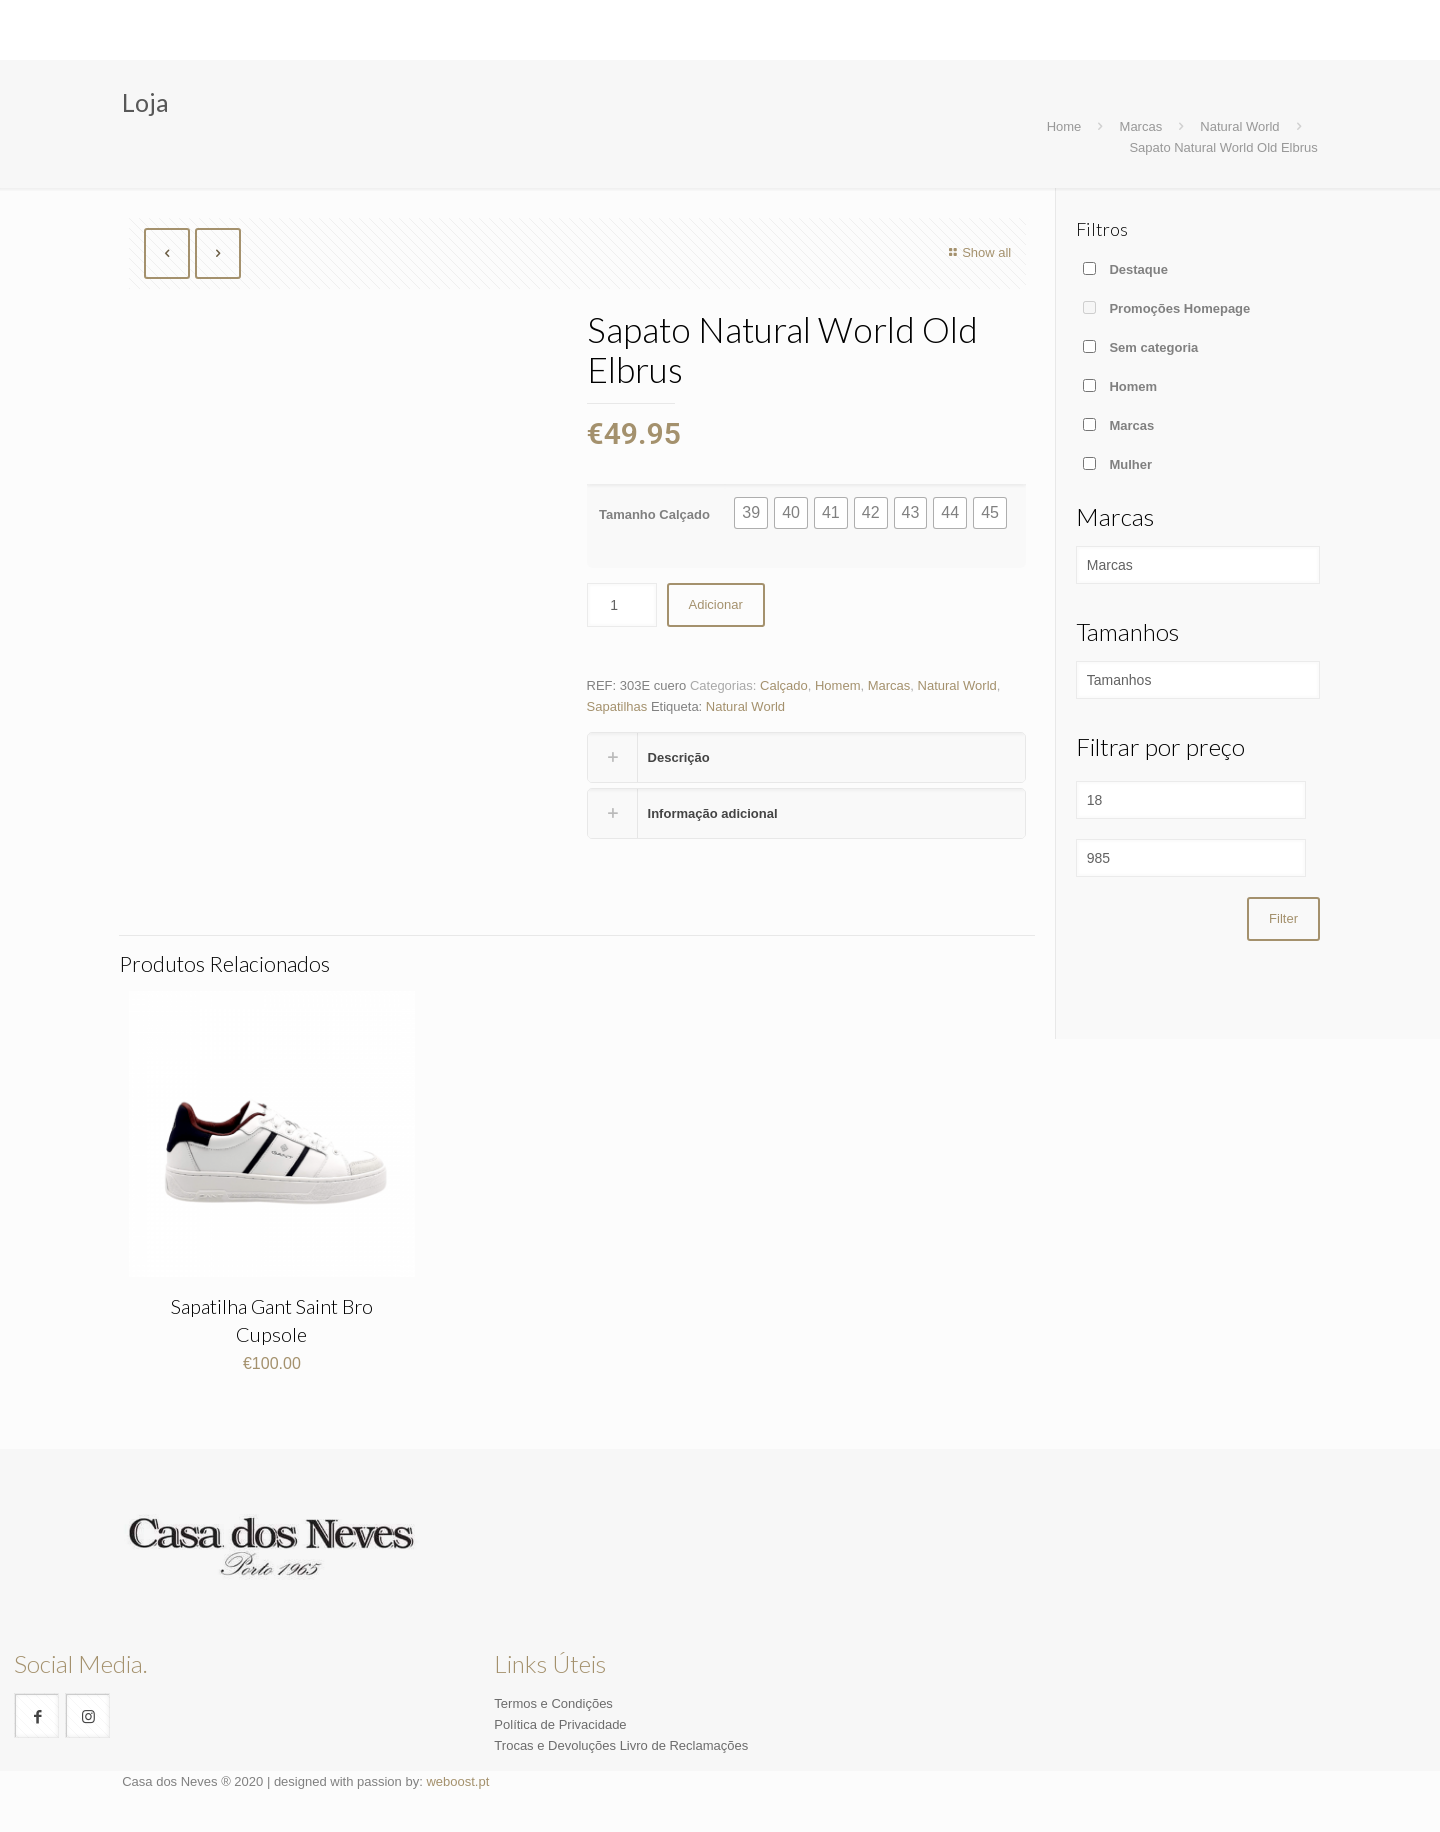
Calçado (784, 685)
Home (1064, 126)
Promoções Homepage (1179, 308)
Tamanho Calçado (654, 514)
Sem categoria (1153, 347)
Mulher (1130, 464)
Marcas (1141, 126)
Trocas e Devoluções (555, 1745)
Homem (838, 685)
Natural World (1239, 126)
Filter (1283, 918)
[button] (751, 513)
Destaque (1138, 269)
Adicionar (716, 604)
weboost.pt (457, 1781)
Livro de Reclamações (684, 1745)
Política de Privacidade (560, 1724)
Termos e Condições (553, 1703)
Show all (977, 252)
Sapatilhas (617, 706)
